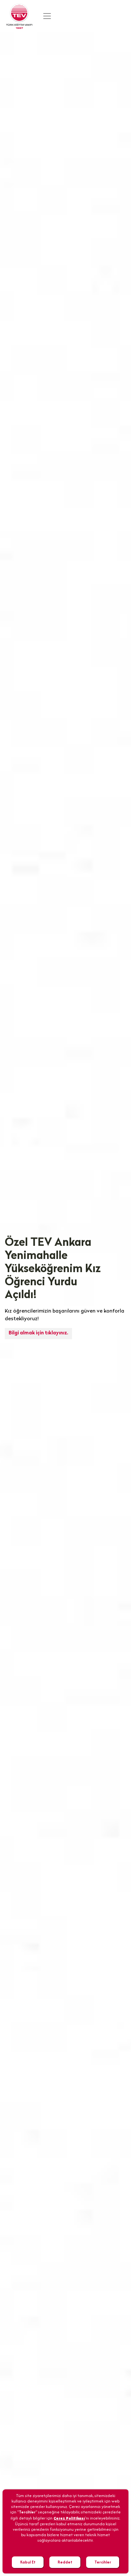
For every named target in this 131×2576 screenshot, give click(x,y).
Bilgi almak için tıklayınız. (38, 1333)
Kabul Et (28, 2562)
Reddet (65, 2562)
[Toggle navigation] (47, 16)
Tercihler (102, 2562)
